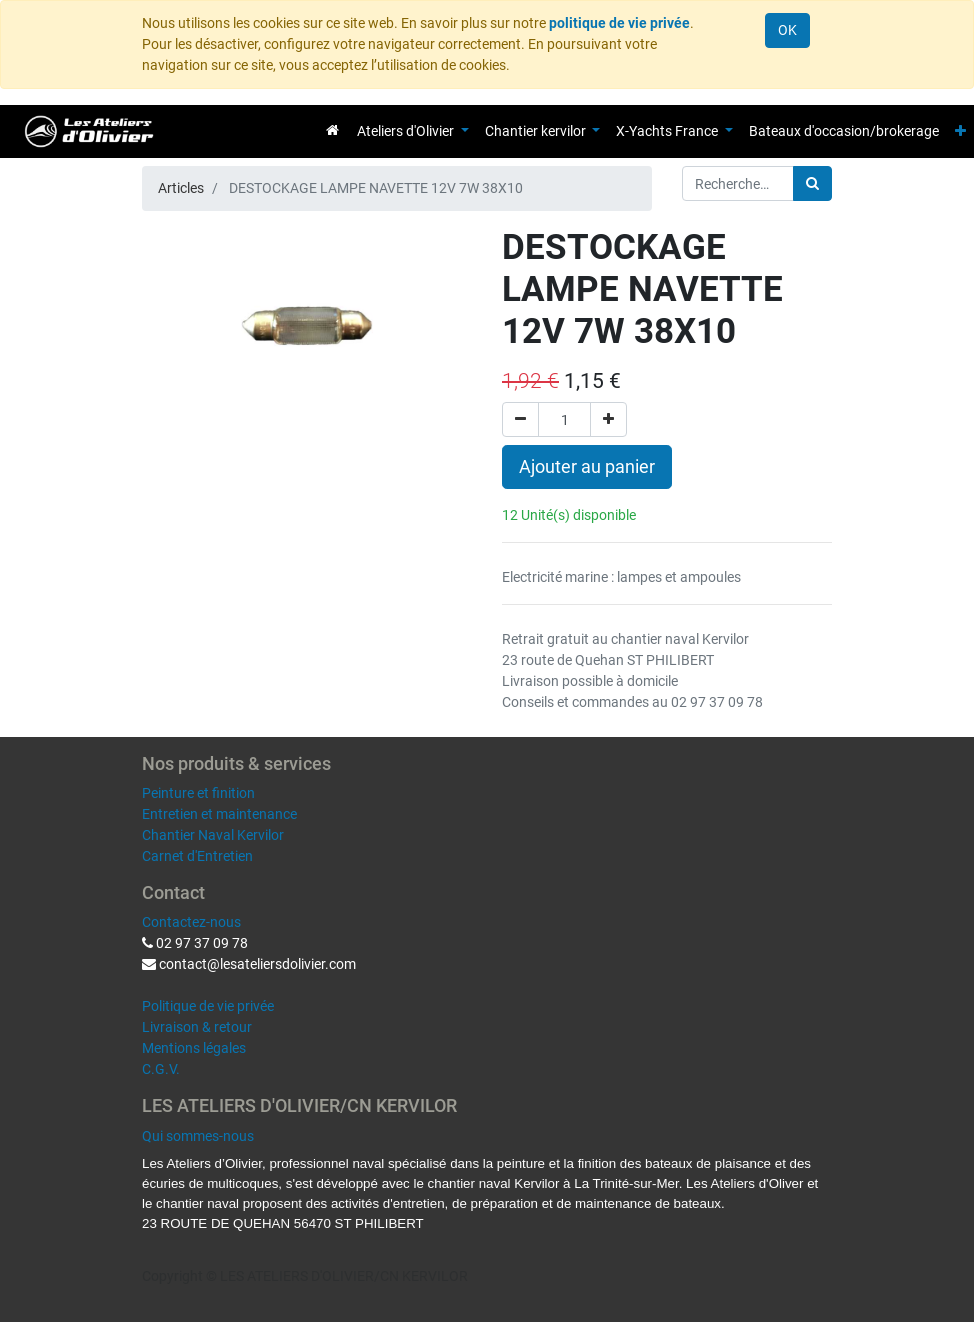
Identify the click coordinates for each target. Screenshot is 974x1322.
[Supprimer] (520, 419)
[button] (960, 131)
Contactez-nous (191, 922)
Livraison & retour (197, 1027)
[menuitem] (332, 130)
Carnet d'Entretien (197, 856)
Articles (181, 188)
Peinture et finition (198, 793)
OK (787, 30)
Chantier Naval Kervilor (213, 835)
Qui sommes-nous (198, 1136)
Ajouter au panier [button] (587, 467)
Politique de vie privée (208, 1006)
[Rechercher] (812, 183)
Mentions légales (194, 1048)
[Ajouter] (608, 419)
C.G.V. (161, 1069)
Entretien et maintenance (219, 814)
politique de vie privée (619, 23)
